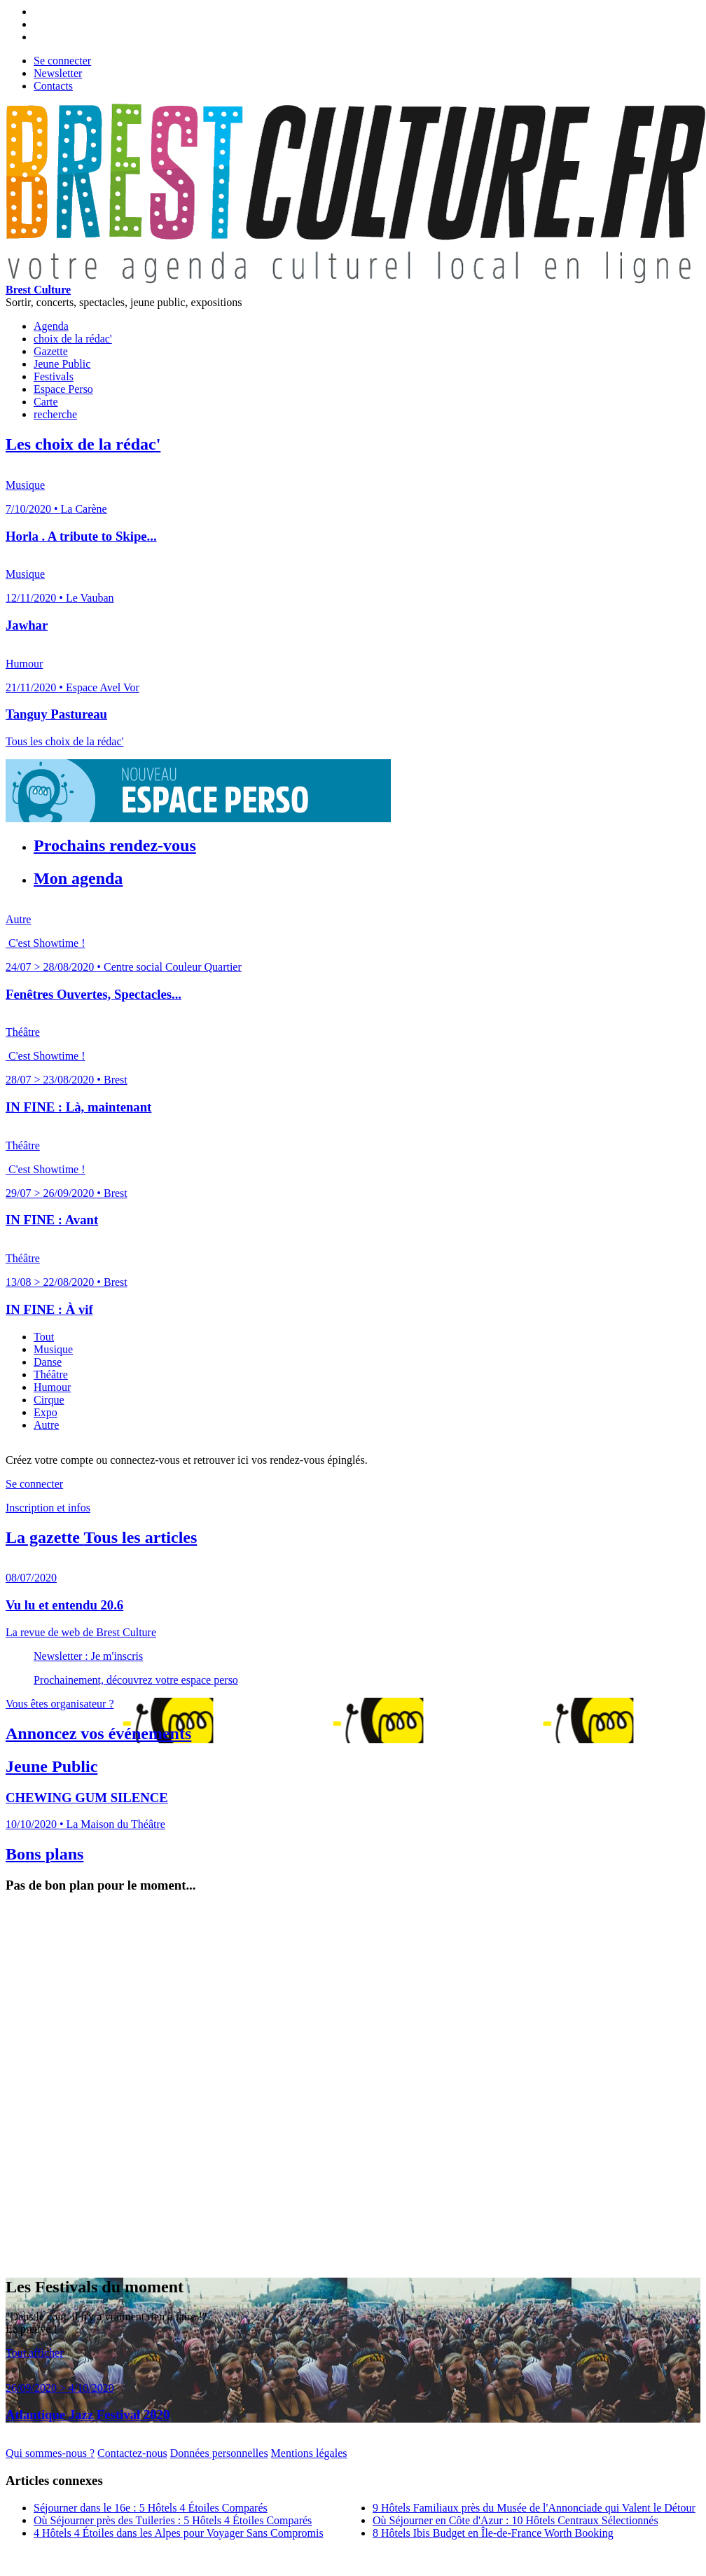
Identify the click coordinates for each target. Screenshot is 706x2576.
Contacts (53, 86)
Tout (44, 1337)
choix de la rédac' (73, 339)
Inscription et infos (48, 1508)
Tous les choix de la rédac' (64, 741)
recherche (55, 414)
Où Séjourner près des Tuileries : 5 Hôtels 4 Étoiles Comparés (173, 2520)
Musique (53, 1349)
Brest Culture (38, 290)
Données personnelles (219, 2453)
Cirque (49, 1400)
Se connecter (62, 61)
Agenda (51, 326)
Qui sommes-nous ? (50, 2453)
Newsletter (58, 73)
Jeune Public (62, 364)
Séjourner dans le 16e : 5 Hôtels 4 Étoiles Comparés (151, 2508)
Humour (52, 1387)
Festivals (54, 376)
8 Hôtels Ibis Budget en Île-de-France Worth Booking (493, 2533)
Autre (46, 1425)
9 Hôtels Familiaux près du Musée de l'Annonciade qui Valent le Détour (534, 2508)
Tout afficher (35, 2353)
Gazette (51, 351)
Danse (48, 1362)
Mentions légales (309, 2453)
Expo (45, 1412)
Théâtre (51, 1374)
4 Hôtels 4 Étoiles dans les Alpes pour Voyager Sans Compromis (179, 2533)
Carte (46, 402)
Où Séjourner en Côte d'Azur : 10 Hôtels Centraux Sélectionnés (515, 2520)
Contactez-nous (132, 2453)
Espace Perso (63, 389)
